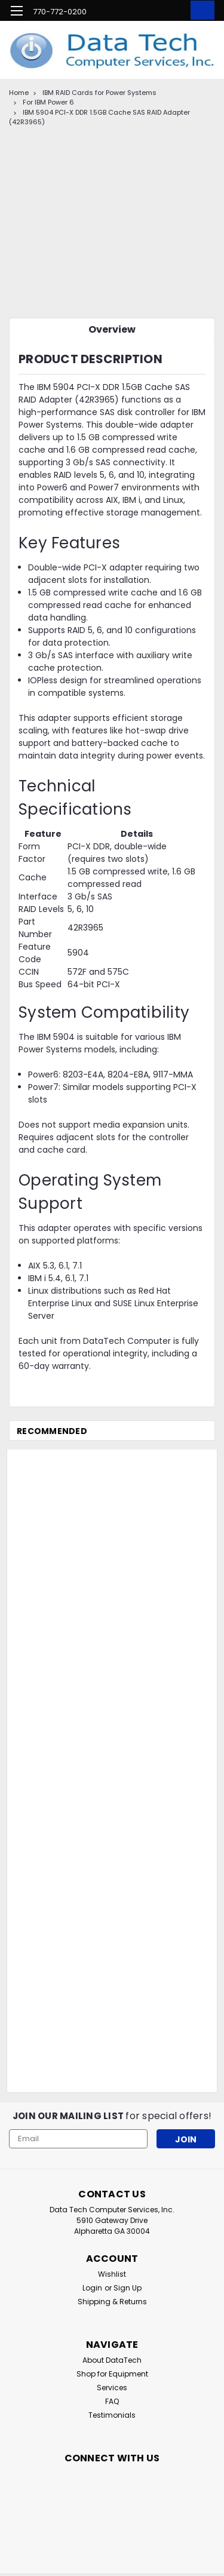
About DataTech (112, 2360)
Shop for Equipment (112, 2374)
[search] (150, 12)
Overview (112, 329)
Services (112, 2387)
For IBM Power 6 (48, 102)
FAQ (112, 2401)
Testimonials (112, 2415)
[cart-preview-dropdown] (200, 10)
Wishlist (112, 2274)
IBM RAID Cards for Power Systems (99, 92)
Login (92, 2288)
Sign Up (127, 2288)
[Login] (174, 12)
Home (19, 92)
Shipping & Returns (112, 2301)
